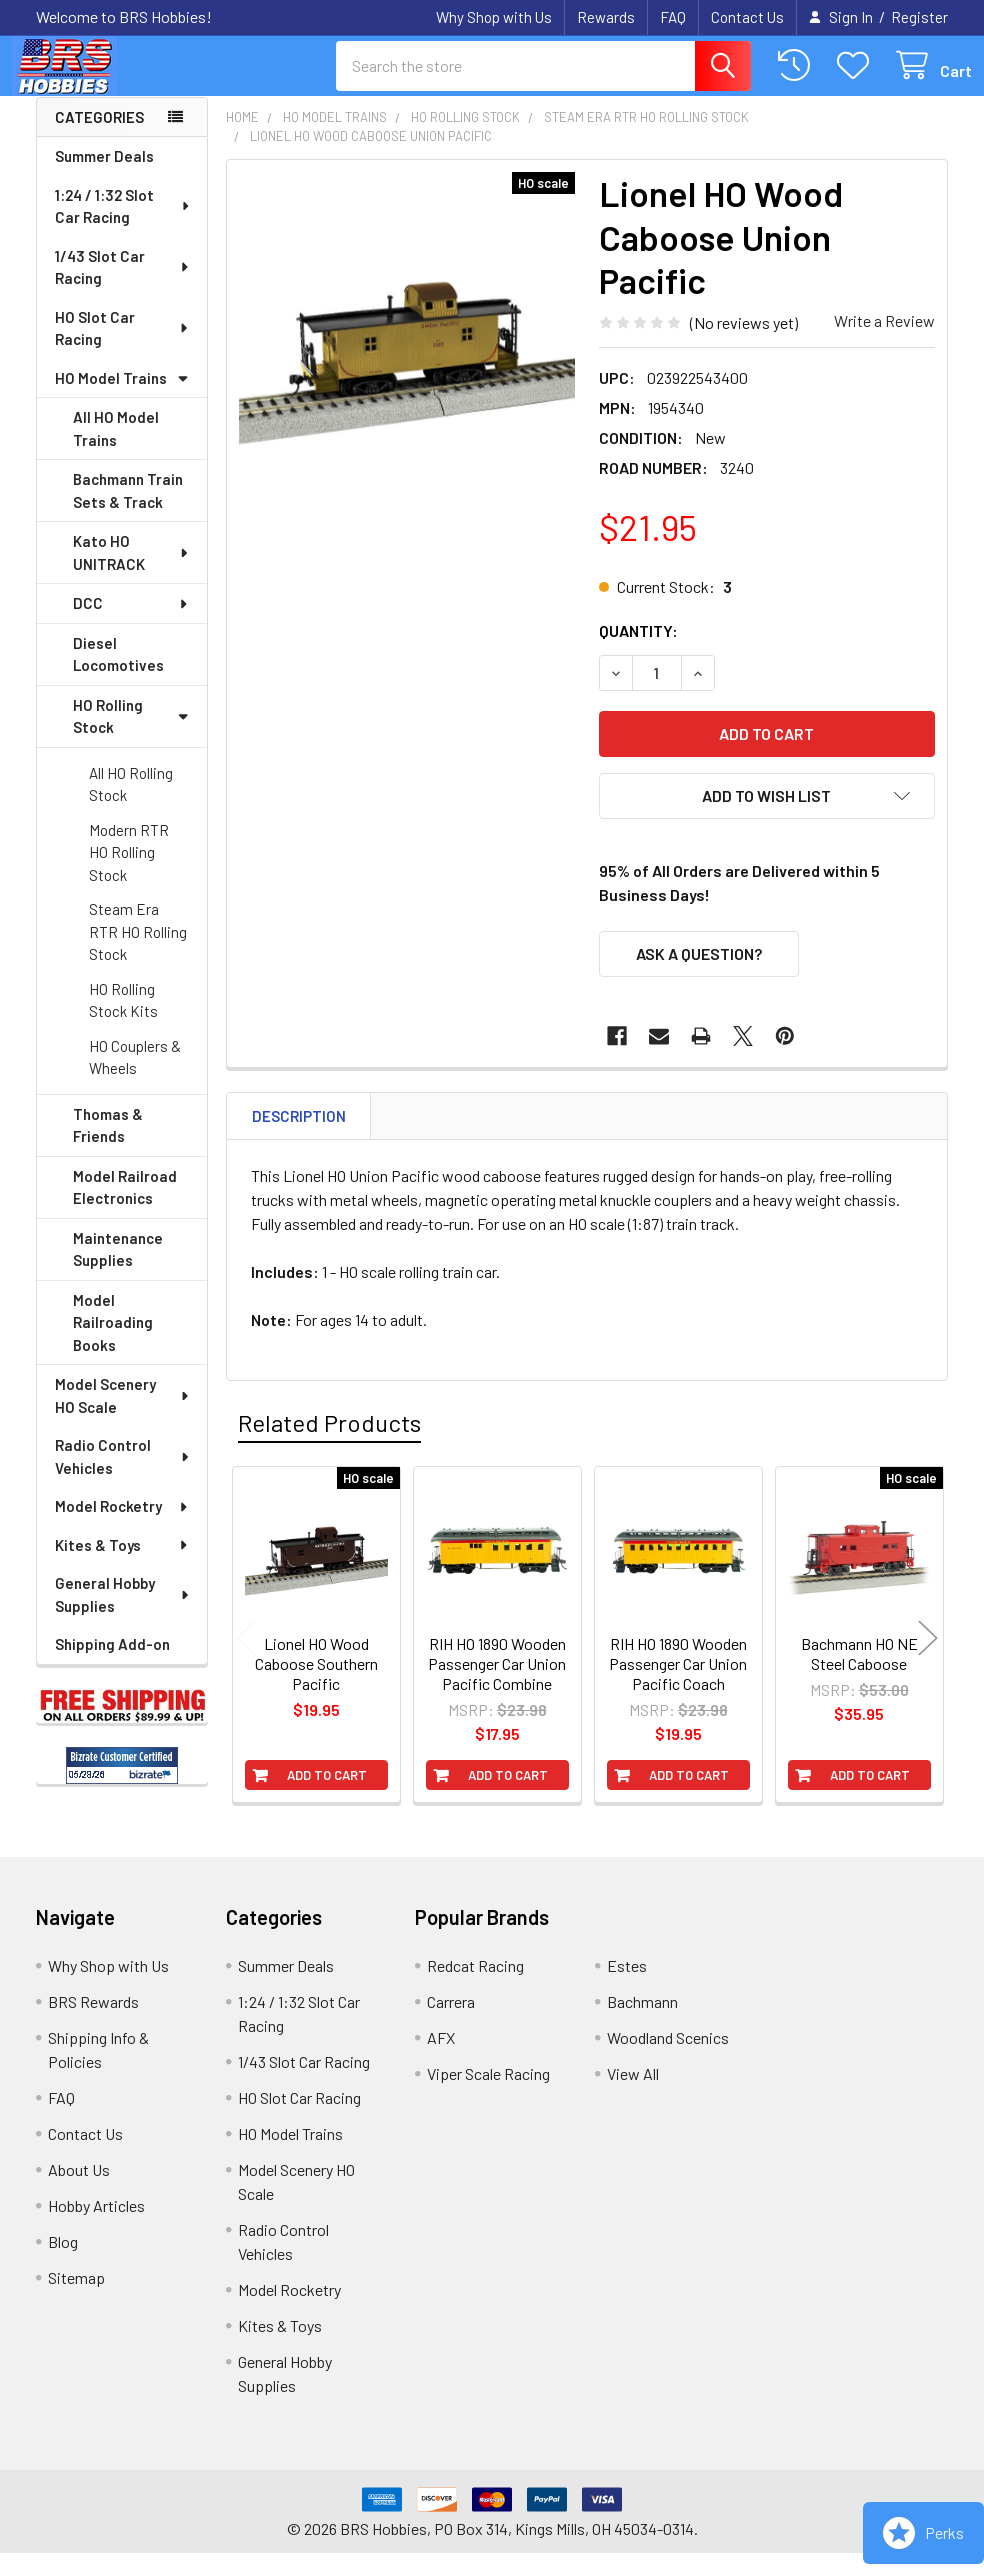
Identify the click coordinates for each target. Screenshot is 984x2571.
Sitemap (76, 2295)
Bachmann (642, 2019)
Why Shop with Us (494, 17)
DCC (131, 621)
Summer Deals (104, 174)
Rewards (606, 17)
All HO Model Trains (116, 446)
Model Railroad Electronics (125, 1205)
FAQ (673, 17)
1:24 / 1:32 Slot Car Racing (123, 224)
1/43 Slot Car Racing (123, 285)
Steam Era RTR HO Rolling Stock (138, 949)
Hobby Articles (96, 2223)
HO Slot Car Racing (122, 346)
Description (299, 1134)
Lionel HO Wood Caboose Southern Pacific (316, 1681)
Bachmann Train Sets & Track (128, 508)
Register (919, 17)
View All (633, 2091)
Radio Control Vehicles (123, 1474)
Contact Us (747, 17)
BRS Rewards (93, 2019)
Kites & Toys (122, 1563)
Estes (627, 1983)
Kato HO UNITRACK (132, 570)
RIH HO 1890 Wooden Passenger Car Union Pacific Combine (497, 1681)
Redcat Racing (475, 1983)
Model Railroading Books (113, 1340)
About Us (79, 2187)
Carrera (451, 2019)
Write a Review (884, 338)
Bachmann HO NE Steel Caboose (859, 1671)
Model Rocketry (122, 1524)
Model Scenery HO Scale (123, 1413)
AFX (441, 2055)
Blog (63, 2259)
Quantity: (638, 648)
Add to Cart (327, 1793)
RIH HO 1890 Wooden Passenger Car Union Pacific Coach (678, 1681)
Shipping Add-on (112, 1662)
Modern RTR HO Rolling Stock (129, 870)
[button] (767, 814)
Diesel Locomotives (118, 672)
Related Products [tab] (329, 1440)
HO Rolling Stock (131, 734)
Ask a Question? (699, 971)
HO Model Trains (122, 396)
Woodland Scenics (668, 2055)
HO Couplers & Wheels (135, 1075)
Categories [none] (99, 135)
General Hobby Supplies (123, 1612)
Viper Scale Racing (488, 2091)
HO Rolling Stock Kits (123, 1018)
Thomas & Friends (108, 1143)
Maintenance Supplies (118, 1267)
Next (928, 1655)
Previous (246, 1655)
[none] (407, 358)
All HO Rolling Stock (131, 802)
